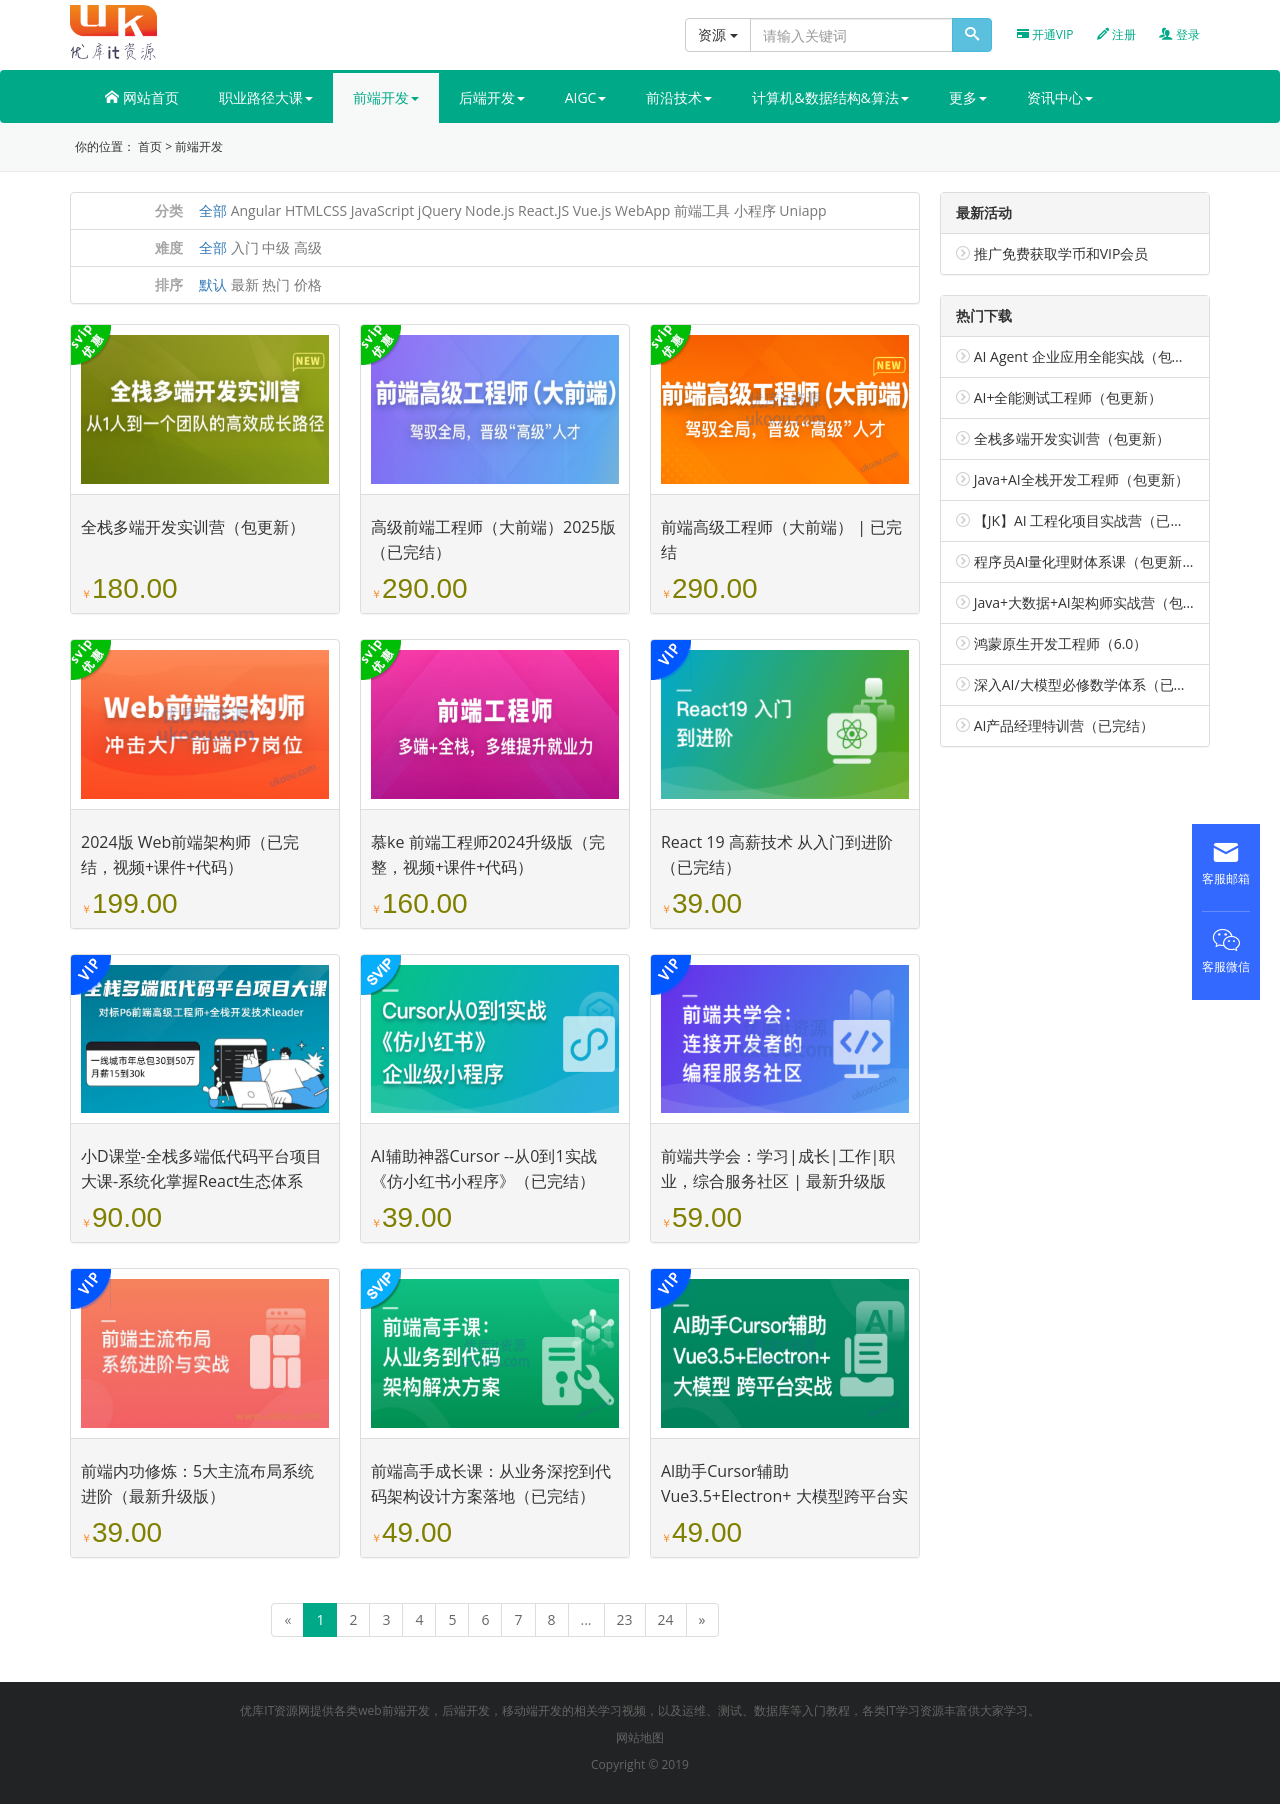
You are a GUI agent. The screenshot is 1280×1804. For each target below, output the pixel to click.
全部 (213, 210)
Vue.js (592, 210)
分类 (169, 210)
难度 (169, 247)
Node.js (489, 210)
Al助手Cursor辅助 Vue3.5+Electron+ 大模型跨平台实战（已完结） (784, 1496)
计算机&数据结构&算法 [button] (830, 97)
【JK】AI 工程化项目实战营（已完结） (1093, 520)
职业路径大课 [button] (266, 97)
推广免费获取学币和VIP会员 (1061, 253)
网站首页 (142, 97)
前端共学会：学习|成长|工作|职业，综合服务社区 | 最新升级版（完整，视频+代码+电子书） (778, 1181)
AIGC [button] (586, 97)
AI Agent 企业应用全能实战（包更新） (1094, 356)
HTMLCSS (316, 210)
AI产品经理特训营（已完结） (1064, 725)
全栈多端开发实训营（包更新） (193, 527)
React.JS (543, 210)
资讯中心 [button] (1060, 97)
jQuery (440, 210)
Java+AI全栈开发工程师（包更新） (1081, 479)
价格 (308, 284)
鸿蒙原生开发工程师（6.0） (1061, 643)
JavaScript (383, 210)
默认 (213, 284)
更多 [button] (968, 97)
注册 (1116, 34)
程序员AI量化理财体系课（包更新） (1085, 561)
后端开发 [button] (492, 97)
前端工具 (702, 210)
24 (666, 1619)
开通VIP (1045, 34)
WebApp (642, 210)
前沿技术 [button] (679, 97)
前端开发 (199, 146)
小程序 (755, 210)
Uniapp (802, 210)
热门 (276, 284)
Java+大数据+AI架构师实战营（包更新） (1099, 602)
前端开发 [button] (386, 97)
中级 (276, 247)
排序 (169, 284)
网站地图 (640, 1737)
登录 (1179, 34)
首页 (150, 146)
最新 (245, 284)
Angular (256, 210)
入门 (245, 247)
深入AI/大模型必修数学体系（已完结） (1095, 684)
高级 (308, 247)
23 (625, 1619)
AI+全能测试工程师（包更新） (1068, 397)
